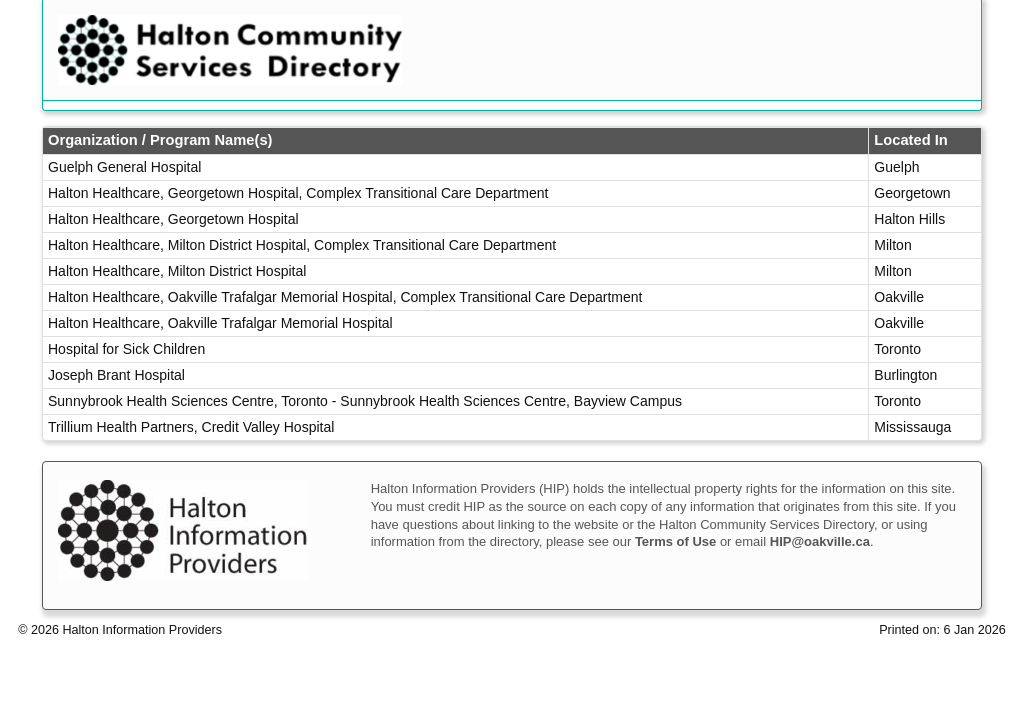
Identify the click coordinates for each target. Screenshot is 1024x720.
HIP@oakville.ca (820, 541)
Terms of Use (675, 541)
